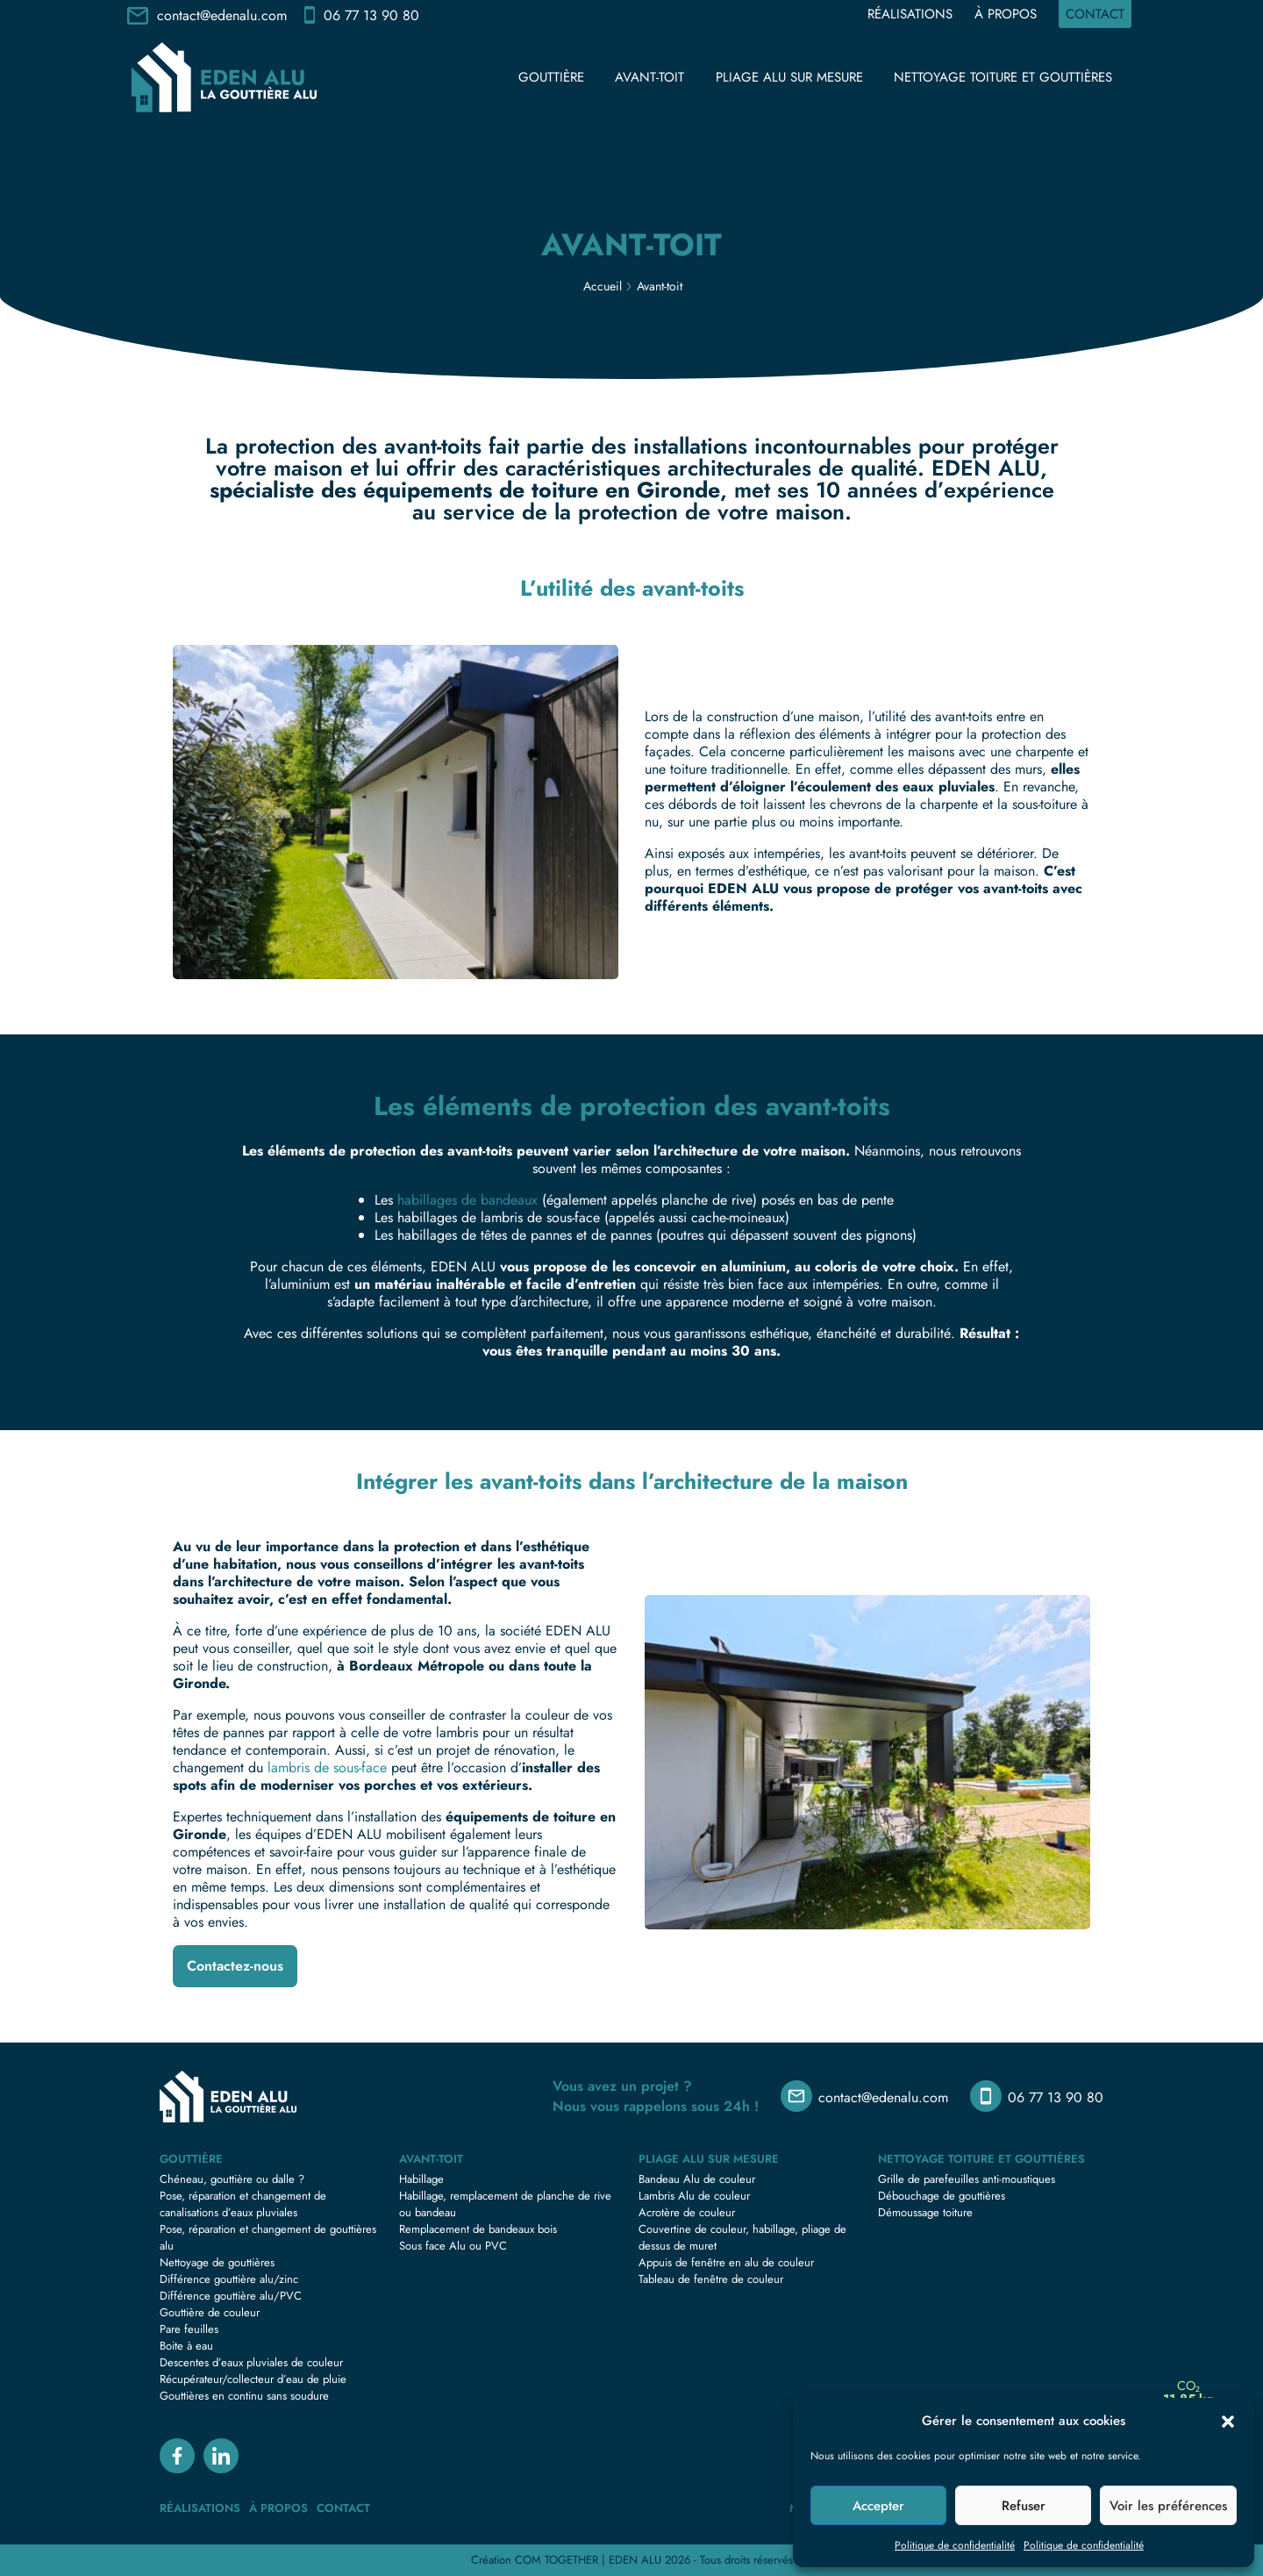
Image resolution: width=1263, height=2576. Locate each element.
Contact (1095, 14)
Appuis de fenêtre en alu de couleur (726, 2262)
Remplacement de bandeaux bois (478, 2229)
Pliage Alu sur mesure (789, 77)
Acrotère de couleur (687, 2212)
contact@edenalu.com (222, 15)
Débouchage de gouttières (941, 2195)
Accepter (878, 2505)
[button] (1228, 2420)
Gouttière (551, 77)
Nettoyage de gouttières (217, 2262)
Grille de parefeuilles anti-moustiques (966, 2179)
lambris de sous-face (327, 1767)
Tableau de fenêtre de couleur (711, 2279)
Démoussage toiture (925, 2212)
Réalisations (910, 14)
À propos (1005, 14)
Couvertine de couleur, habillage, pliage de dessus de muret (742, 2237)
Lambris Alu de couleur (694, 2195)
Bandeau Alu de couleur (697, 2179)
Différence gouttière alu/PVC (231, 2295)
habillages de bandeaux (467, 1200)
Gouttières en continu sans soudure (244, 2395)
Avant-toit (649, 77)
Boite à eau (186, 2345)
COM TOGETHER (556, 2559)
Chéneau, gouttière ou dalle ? (232, 2179)
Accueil (602, 286)
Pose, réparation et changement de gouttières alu (268, 2237)
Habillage (421, 2179)
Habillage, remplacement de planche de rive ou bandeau (505, 2204)
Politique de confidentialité (955, 2545)
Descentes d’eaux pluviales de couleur (251, 2362)
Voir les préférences (1168, 2505)
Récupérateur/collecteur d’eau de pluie (253, 2379)
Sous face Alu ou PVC (453, 2245)
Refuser (1023, 2505)
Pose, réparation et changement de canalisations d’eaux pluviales (243, 2204)
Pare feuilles (189, 2329)
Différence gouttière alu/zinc (229, 2279)
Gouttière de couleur (210, 2312)
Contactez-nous (235, 1966)
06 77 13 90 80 (371, 15)
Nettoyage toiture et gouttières (1003, 77)
